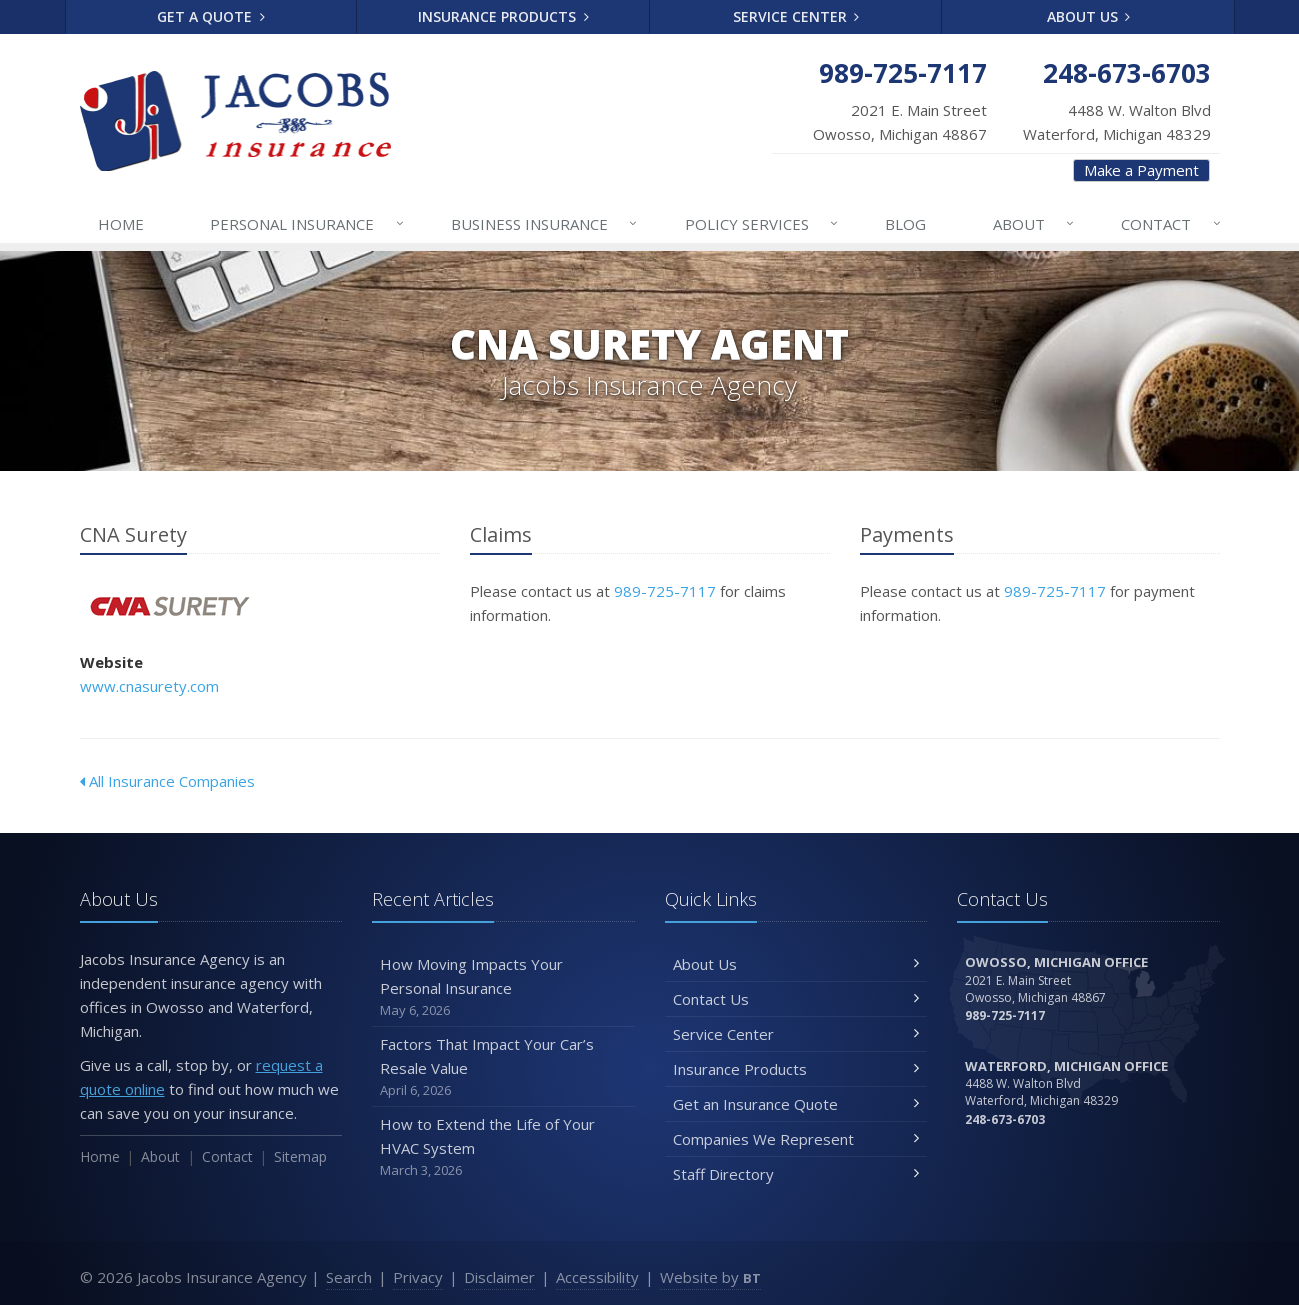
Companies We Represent (796, 1139)
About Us (1089, 16)
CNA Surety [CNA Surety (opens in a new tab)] (169, 606)
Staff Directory (796, 1174)
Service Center (796, 16)
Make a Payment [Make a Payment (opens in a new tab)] (1141, 170)
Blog (905, 224)
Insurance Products (503, 16)
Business (545, 224)
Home (121, 224)
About (1034, 224)
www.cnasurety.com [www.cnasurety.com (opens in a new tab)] (149, 686)
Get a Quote (211, 16)
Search (349, 1277)
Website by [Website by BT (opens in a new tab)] (710, 1277)
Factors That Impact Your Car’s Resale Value (503, 1067)
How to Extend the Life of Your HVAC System (503, 1147)
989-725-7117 (665, 591)
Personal (307, 224)
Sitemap (300, 1156)
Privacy (418, 1277)
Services (762, 224)
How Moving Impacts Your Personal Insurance (503, 987)
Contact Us (796, 999)
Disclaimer (499, 1277)
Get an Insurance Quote (796, 1104)
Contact (1171, 224)
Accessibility (597, 1277)
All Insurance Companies (167, 781)
